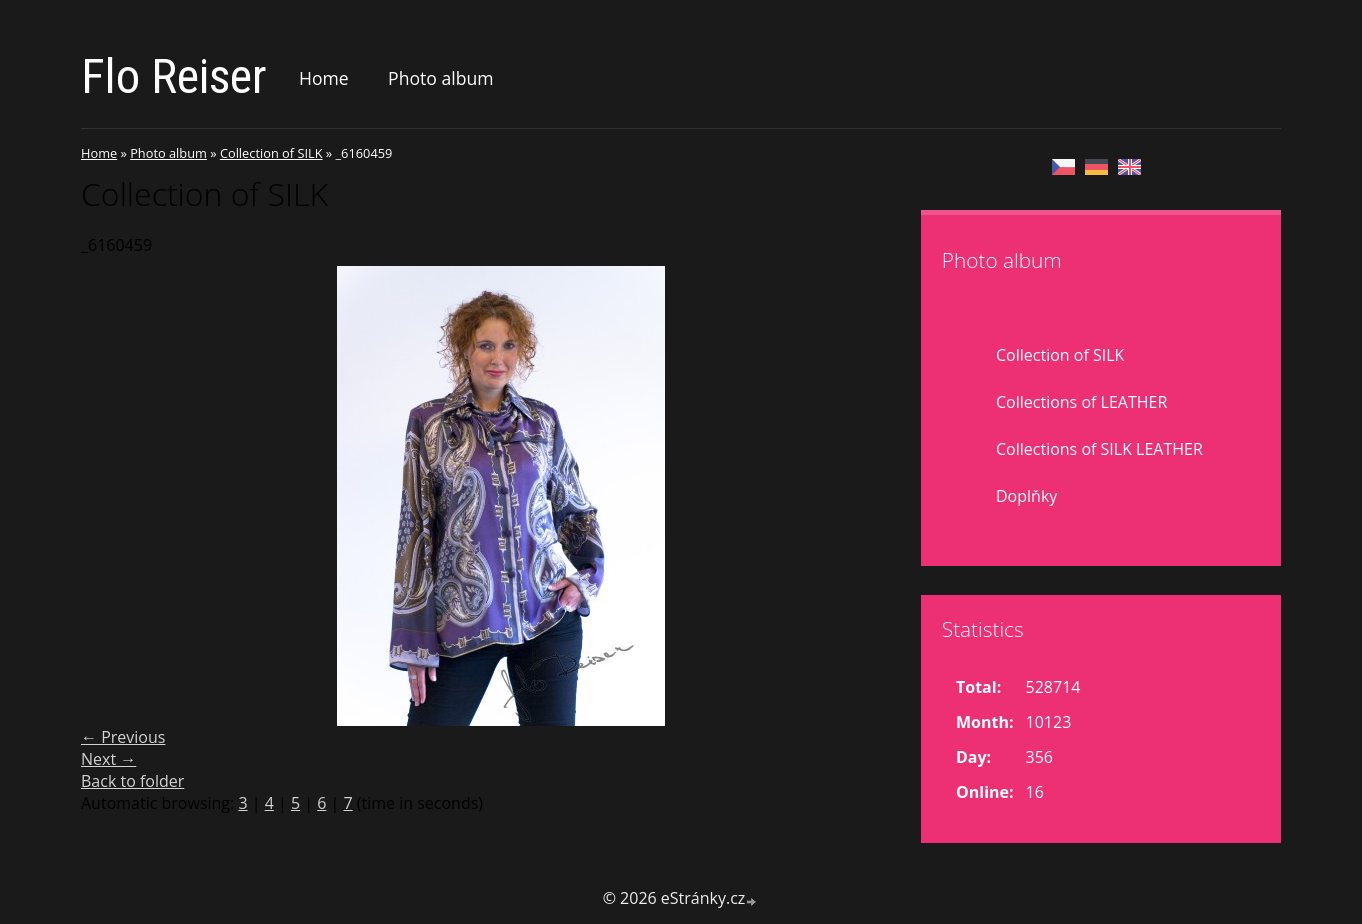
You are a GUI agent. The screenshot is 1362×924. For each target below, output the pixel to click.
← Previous (123, 737)
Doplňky (1026, 496)
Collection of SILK (271, 153)
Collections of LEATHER (1081, 402)
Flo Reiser (174, 76)
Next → (108, 759)
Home (324, 78)
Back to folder (132, 781)
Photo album (440, 78)
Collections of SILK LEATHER (1099, 449)
